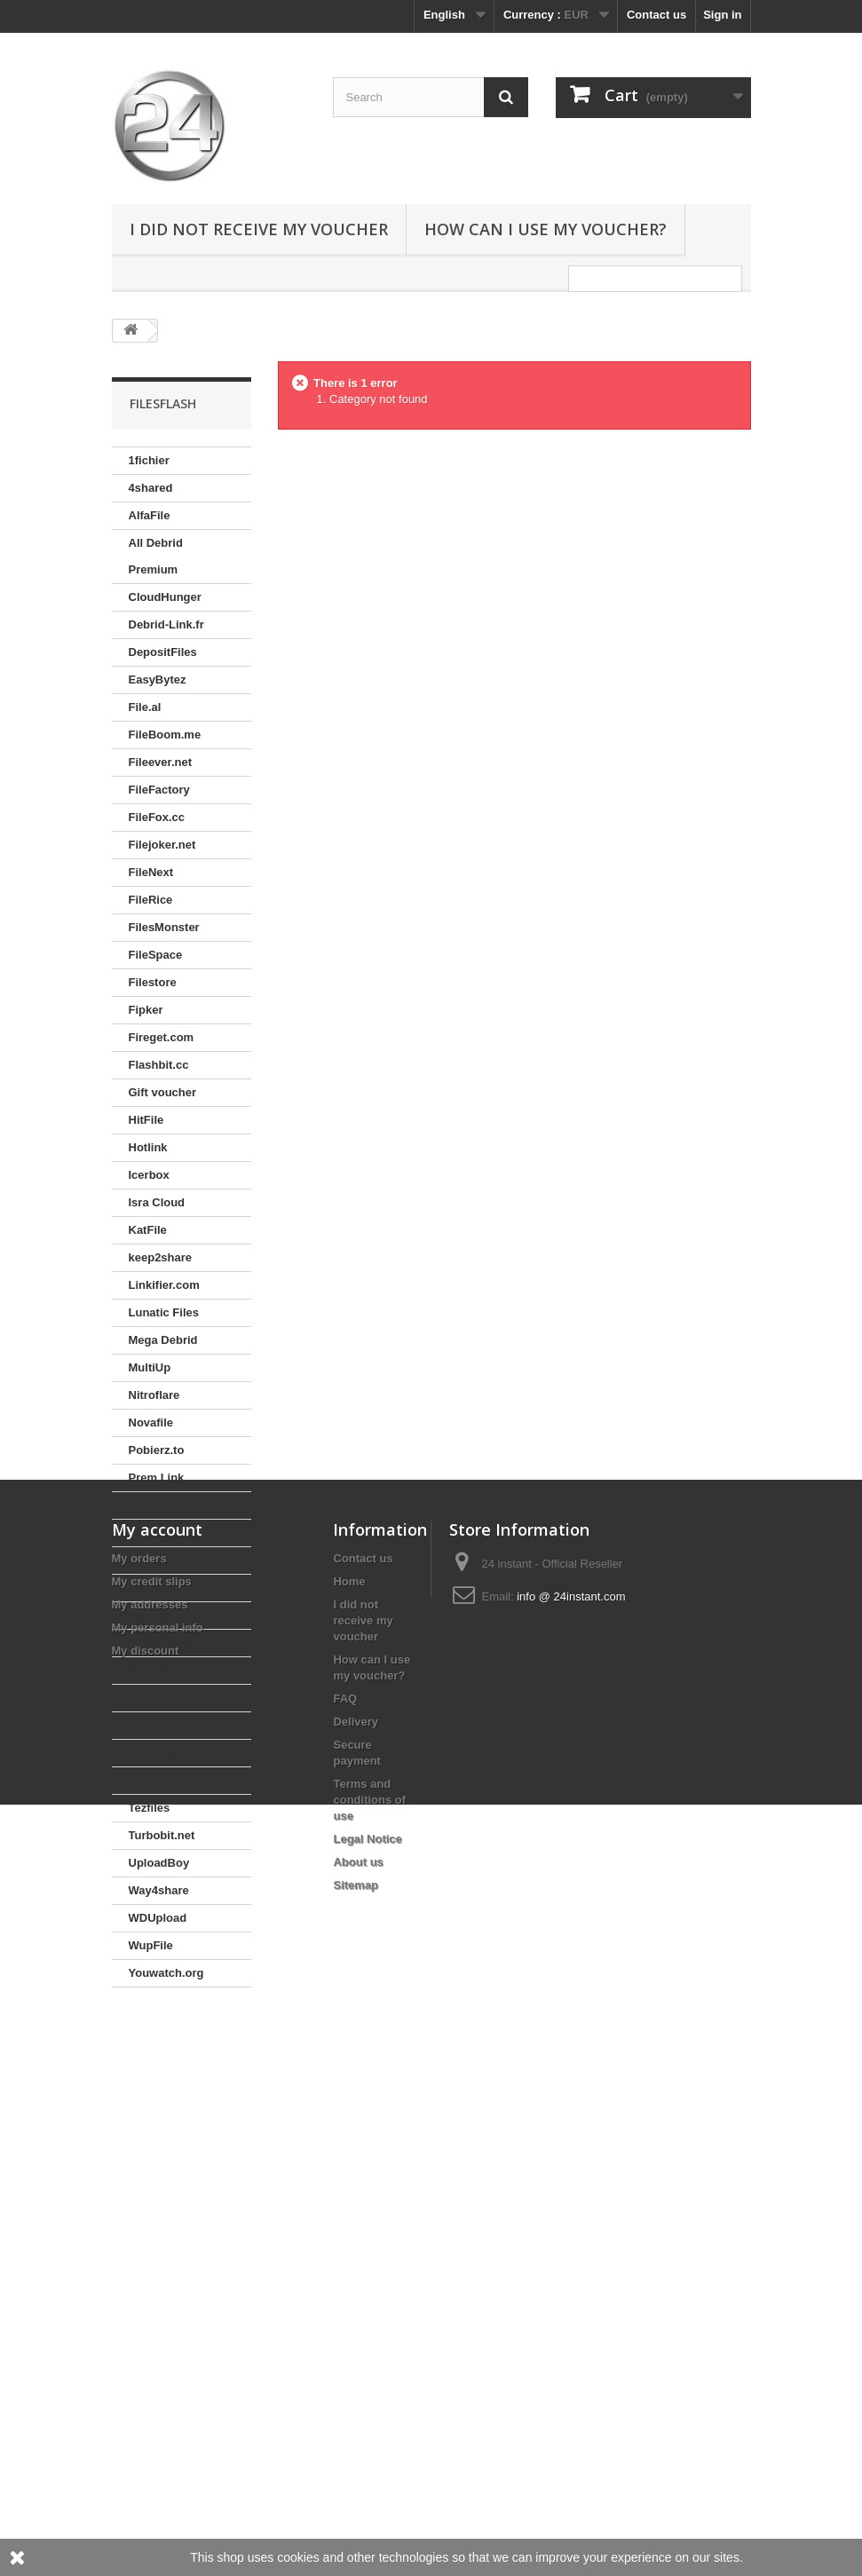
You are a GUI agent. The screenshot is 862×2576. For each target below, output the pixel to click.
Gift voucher (163, 1092)
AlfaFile (149, 515)
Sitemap (355, 2463)
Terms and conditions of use (369, 2378)
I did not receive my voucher (259, 229)
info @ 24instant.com (571, 2175)
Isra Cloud (157, 1202)
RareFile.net (161, 1642)
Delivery (355, 2300)
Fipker (146, 1009)
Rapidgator (159, 1615)
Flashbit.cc (159, 1064)
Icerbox (149, 1174)
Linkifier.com (164, 1285)
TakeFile (151, 1780)
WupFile (151, 1945)
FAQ (345, 2277)
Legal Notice (367, 2417)
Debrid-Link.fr (166, 624)
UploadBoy (159, 1862)
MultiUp (150, 1367)
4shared (151, 487)
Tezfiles (149, 1807)
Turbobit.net (162, 1835)
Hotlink (148, 1147)
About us (358, 2440)
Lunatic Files (164, 1312)
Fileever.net (161, 762)
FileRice (151, 899)
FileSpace (156, 954)
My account (157, 2108)
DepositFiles (163, 652)
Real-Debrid (161, 1670)
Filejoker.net (162, 844)
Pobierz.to (157, 1450)
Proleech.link (165, 1560)
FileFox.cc (157, 817)
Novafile (151, 1422)
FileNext (151, 872)
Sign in (722, 14)
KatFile (148, 1230)
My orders (139, 2137)
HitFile (146, 1119)
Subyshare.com (172, 1752)
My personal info (157, 2206)
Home (349, 2160)
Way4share (159, 1890)
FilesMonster (164, 927)
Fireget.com (161, 1037)
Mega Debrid (163, 1340)
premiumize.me (171, 1505)
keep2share (161, 1257)
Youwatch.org (166, 1972)
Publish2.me (163, 1587)
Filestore (153, 982)
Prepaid (150, 1532)
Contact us (656, 14)
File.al (145, 707)
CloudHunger (165, 597)
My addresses (150, 2183)
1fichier (149, 460)
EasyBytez (157, 679)
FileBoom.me (165, 734)
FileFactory (159, 789)
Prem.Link (157, 1477)
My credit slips (152, 2160)
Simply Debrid (167, 1697)
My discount (145, 2229)
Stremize (153, 1725)
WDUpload (158, 1917)
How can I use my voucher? (545, 229)
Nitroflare (154, 1395)
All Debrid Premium (156, 556)
